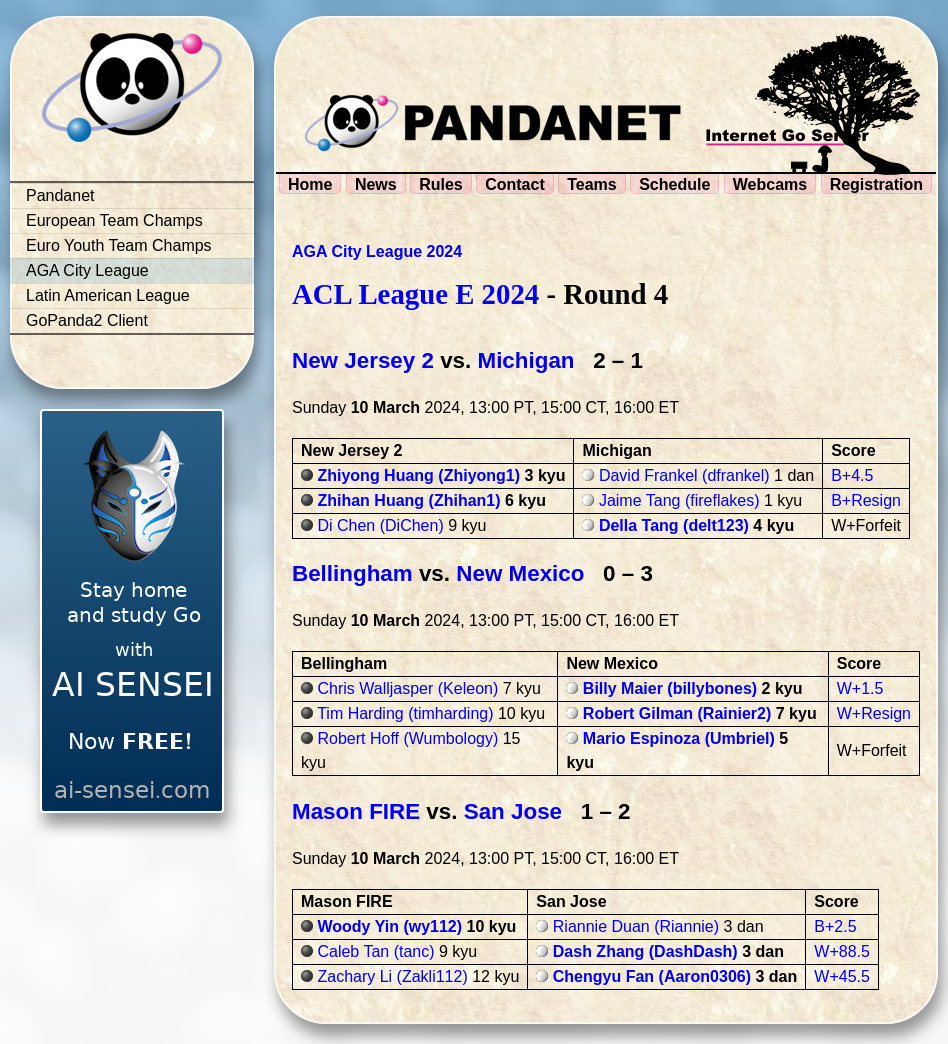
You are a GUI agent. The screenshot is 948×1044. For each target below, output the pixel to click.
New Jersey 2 (363, 360)
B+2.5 (835, 926)
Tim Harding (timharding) (405, 713)
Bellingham (352, 573)
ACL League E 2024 (415, 294)
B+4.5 (852, 475)
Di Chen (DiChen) (380, 525)
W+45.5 (842, 976)
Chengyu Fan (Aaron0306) (652, 976)
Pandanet (60, 195)
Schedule (674, 184)
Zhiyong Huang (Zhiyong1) (418, 475)
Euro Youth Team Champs (119, 245)
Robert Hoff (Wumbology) (407, 738)
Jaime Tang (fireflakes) (679, 500)
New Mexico (520, 573)
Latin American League (108, 295)
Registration (876, 184)
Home (310, 184)
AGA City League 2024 (377, 251)
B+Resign (866, 500)
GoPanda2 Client (87, 320)
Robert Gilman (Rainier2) (677, 713)
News (376, 184)
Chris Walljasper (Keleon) (407, 688)
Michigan (526, 360)
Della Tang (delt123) (674, 525)
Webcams (770, 184)
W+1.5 (860, 688)
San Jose (513, 811)
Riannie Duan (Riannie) (636, 926)
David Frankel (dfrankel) (684, 475)
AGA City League (87, 270)
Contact (515, 184)
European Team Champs (114, 220)
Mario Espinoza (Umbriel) (679, 738)
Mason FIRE (356, 811)
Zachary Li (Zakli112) (392, 976)
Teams (592, 184)
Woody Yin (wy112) (389, 926)
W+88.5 (842, 951)
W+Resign (874, 713)
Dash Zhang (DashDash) (645, 951)
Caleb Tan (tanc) (375, 951)
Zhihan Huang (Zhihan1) (408, 500)
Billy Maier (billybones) (670, 688)
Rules (441, 184)
